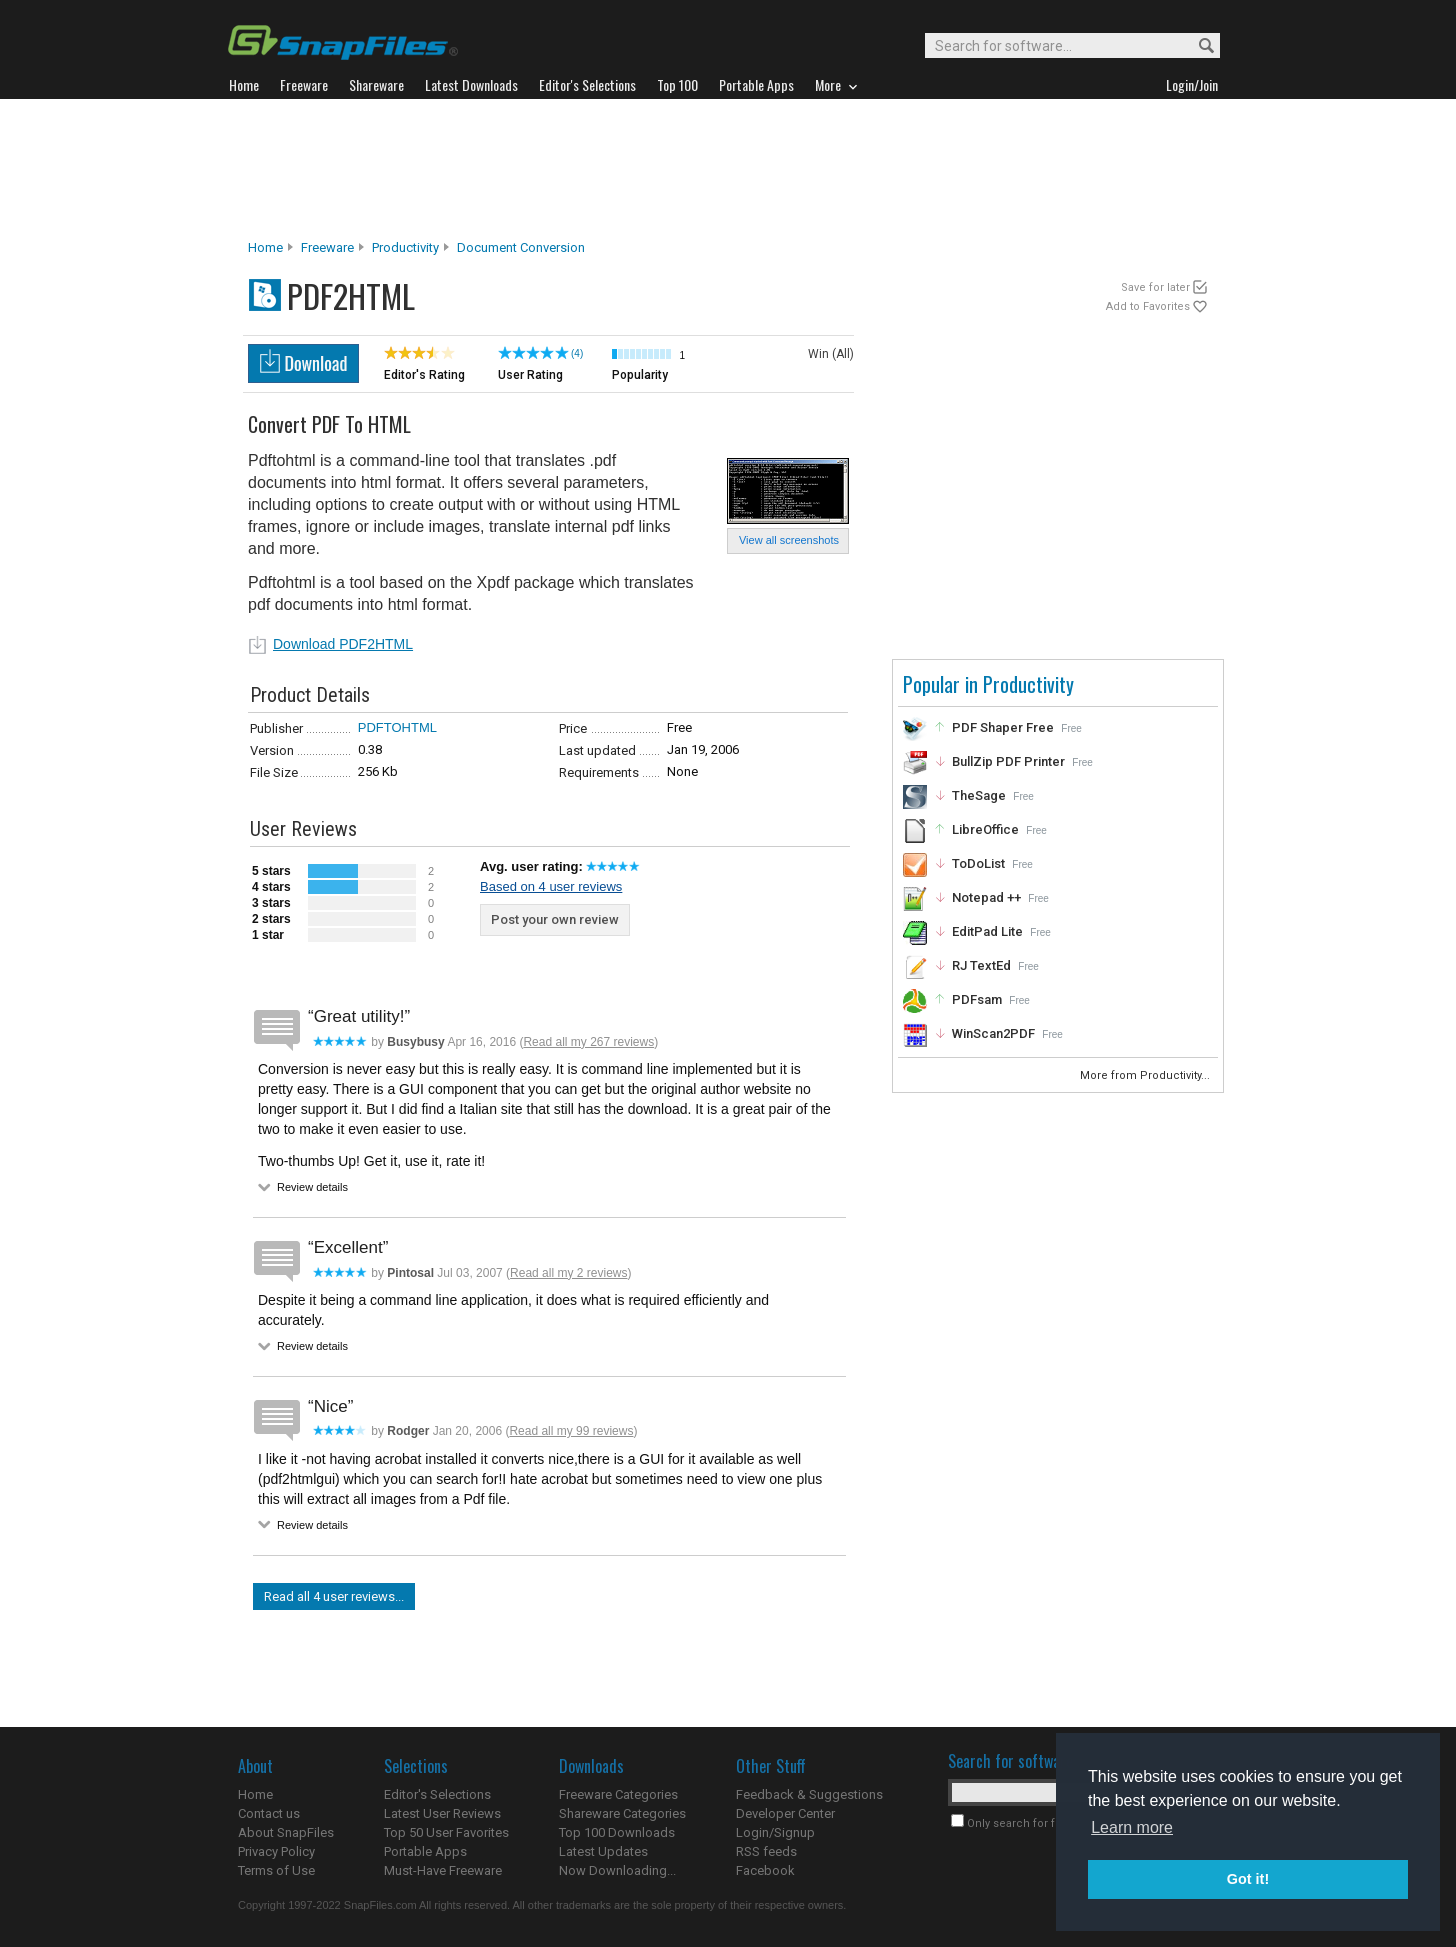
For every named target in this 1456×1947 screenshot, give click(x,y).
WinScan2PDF (993, 1033)
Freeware (327, 247)
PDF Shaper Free (1003, 727)
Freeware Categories (618, 1794)
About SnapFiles (286, 1832)
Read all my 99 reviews (571, 1431)
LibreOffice (985, 829)
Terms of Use (276, 1870)
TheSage (979, 795)
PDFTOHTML (397, 727)
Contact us (269, 1813)
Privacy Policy (276, 1851)
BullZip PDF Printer (1008, 761)
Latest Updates (603, 1851)
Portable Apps (425, 1851)
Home (265, 247)
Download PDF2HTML (343, 644)
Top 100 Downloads (617, 1832)
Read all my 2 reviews (568, 1273)
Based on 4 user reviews (551, 886)
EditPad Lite (987, 931)
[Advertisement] (728, 169)
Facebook (765, 1870)
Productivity (405, 247)
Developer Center (785, 1813)
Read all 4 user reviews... (334, 1596)
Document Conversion (521, 247)
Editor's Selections (437, 1794)
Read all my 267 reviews (588, 1042)
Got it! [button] (1248, 1879)
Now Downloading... (617, 1870)
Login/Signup (775, 1832)
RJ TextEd (981, 965)
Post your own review (555, 919)
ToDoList (978, 863)
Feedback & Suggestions (809, 1794)
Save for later (1155, 287)
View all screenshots (789, 540)
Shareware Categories (622, 1813)
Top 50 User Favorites (446, 1832)
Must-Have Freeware (443, 1870)
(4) (577, 353)
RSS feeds (766, 1851)
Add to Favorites (1148, 306)
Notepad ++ (986, 897)
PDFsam (977, 999)
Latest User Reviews (442, 1813)
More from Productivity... (1146, 1075)
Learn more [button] (1132, 1827)
